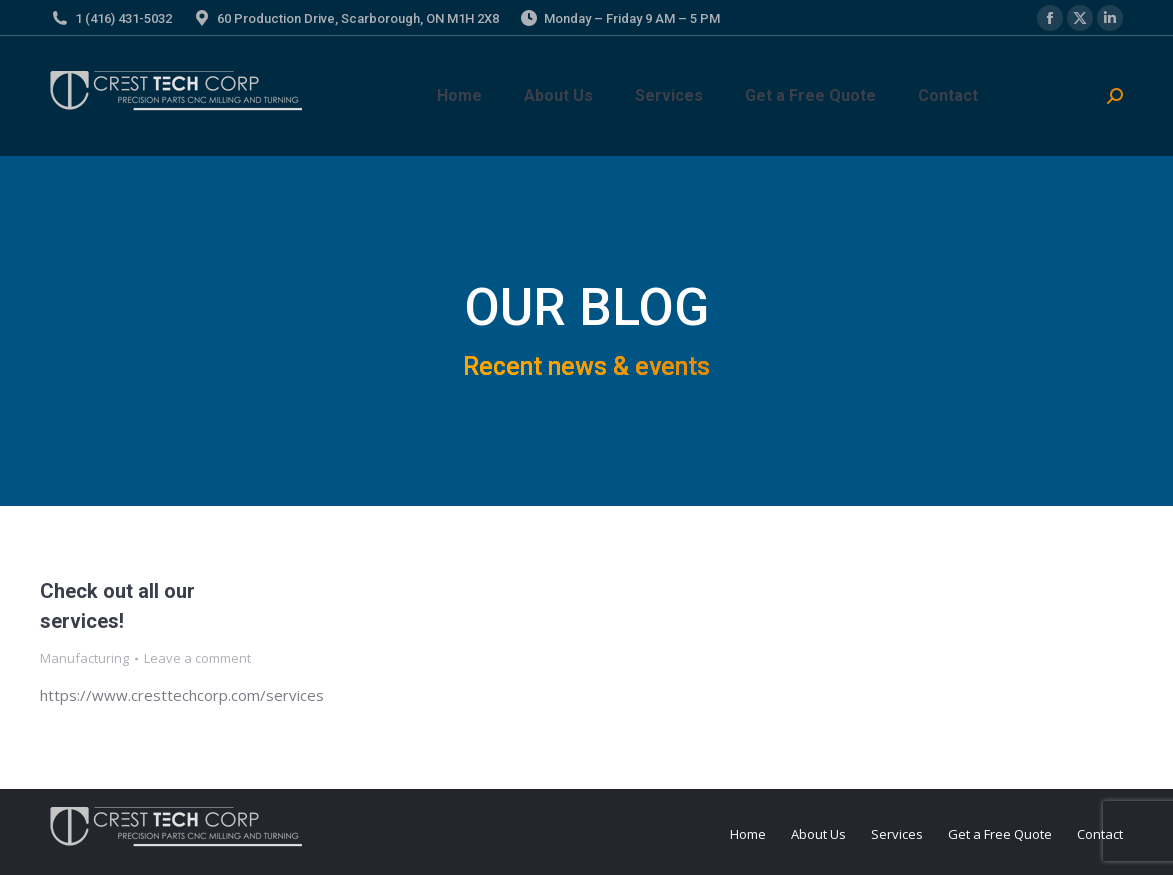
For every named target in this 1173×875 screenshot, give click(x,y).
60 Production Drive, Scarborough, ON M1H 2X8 (358, 18)
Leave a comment (197, 658)
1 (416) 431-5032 (123, 18)
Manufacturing (84, 658)
